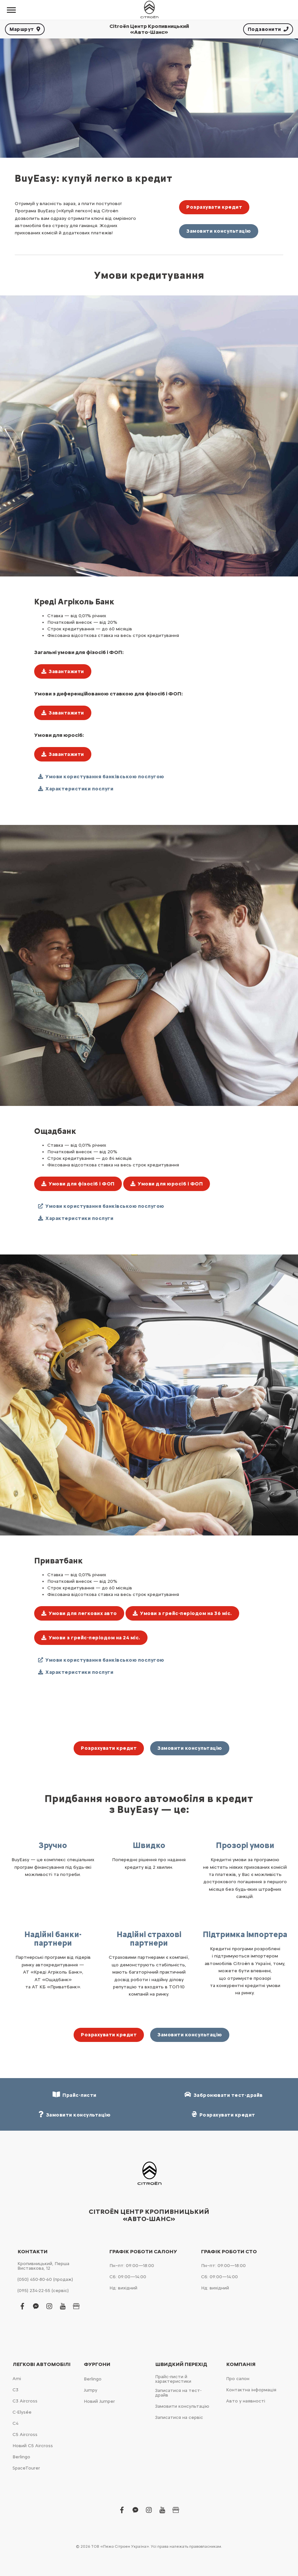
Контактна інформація (251, 2390)
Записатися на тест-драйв (178, 2393)
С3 (15, 2390)
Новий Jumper (99, 2401)
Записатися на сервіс (179, 2417)
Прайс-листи (75, 2094)
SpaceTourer (26, 2468)
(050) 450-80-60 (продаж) (45, 2279)
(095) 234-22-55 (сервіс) (43, 2290)
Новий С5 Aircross (32, 2445)
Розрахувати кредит (214, 207)
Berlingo (21, 2457)
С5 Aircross (24, 2434)
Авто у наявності (245, 2401)
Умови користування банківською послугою (101, 777)
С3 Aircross (24, 2401)
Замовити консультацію (218, 231)
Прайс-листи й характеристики (173, 2379)
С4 (15, 2423)
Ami (16, 2378)
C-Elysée (22, 2412)
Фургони (97, 2364)
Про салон (237, 2378)
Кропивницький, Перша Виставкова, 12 (43, 2266)
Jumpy (90, 2390)
